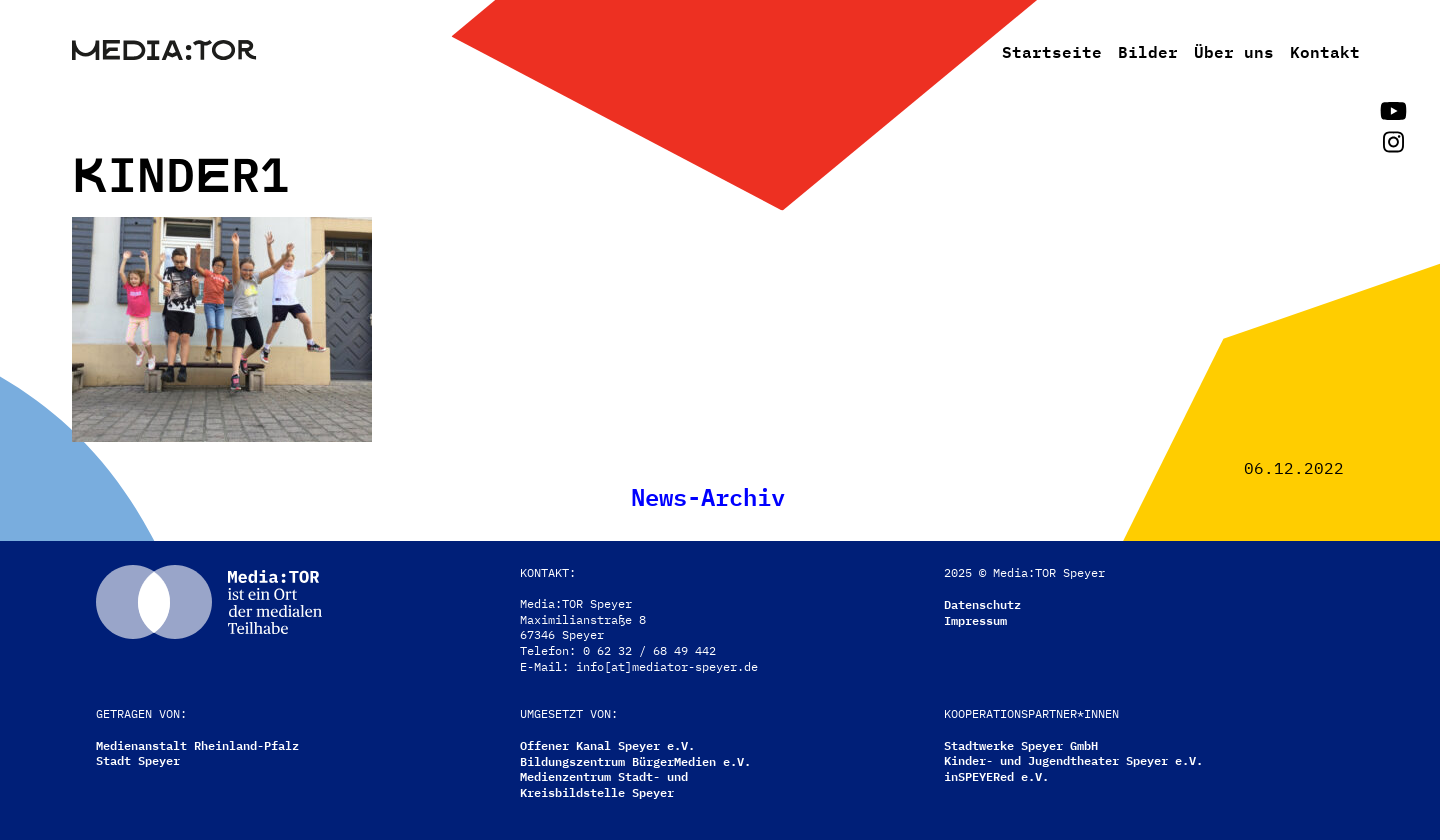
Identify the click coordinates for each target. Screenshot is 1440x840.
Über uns (1234, 50)
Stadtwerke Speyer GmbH (1021, 744)
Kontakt (1325, 50)
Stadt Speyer (138, 759)
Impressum (975, 619)
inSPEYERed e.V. (996, 775)
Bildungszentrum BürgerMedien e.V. (635, 760)
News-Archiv (708, 494)
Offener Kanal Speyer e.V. (607, 744)
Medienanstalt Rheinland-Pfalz (197, 744)
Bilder (1148, 50)
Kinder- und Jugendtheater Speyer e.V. (1073, 759)
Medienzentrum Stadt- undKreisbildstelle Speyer (604, 783)
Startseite (1052, 50)
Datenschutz (982, 603)
